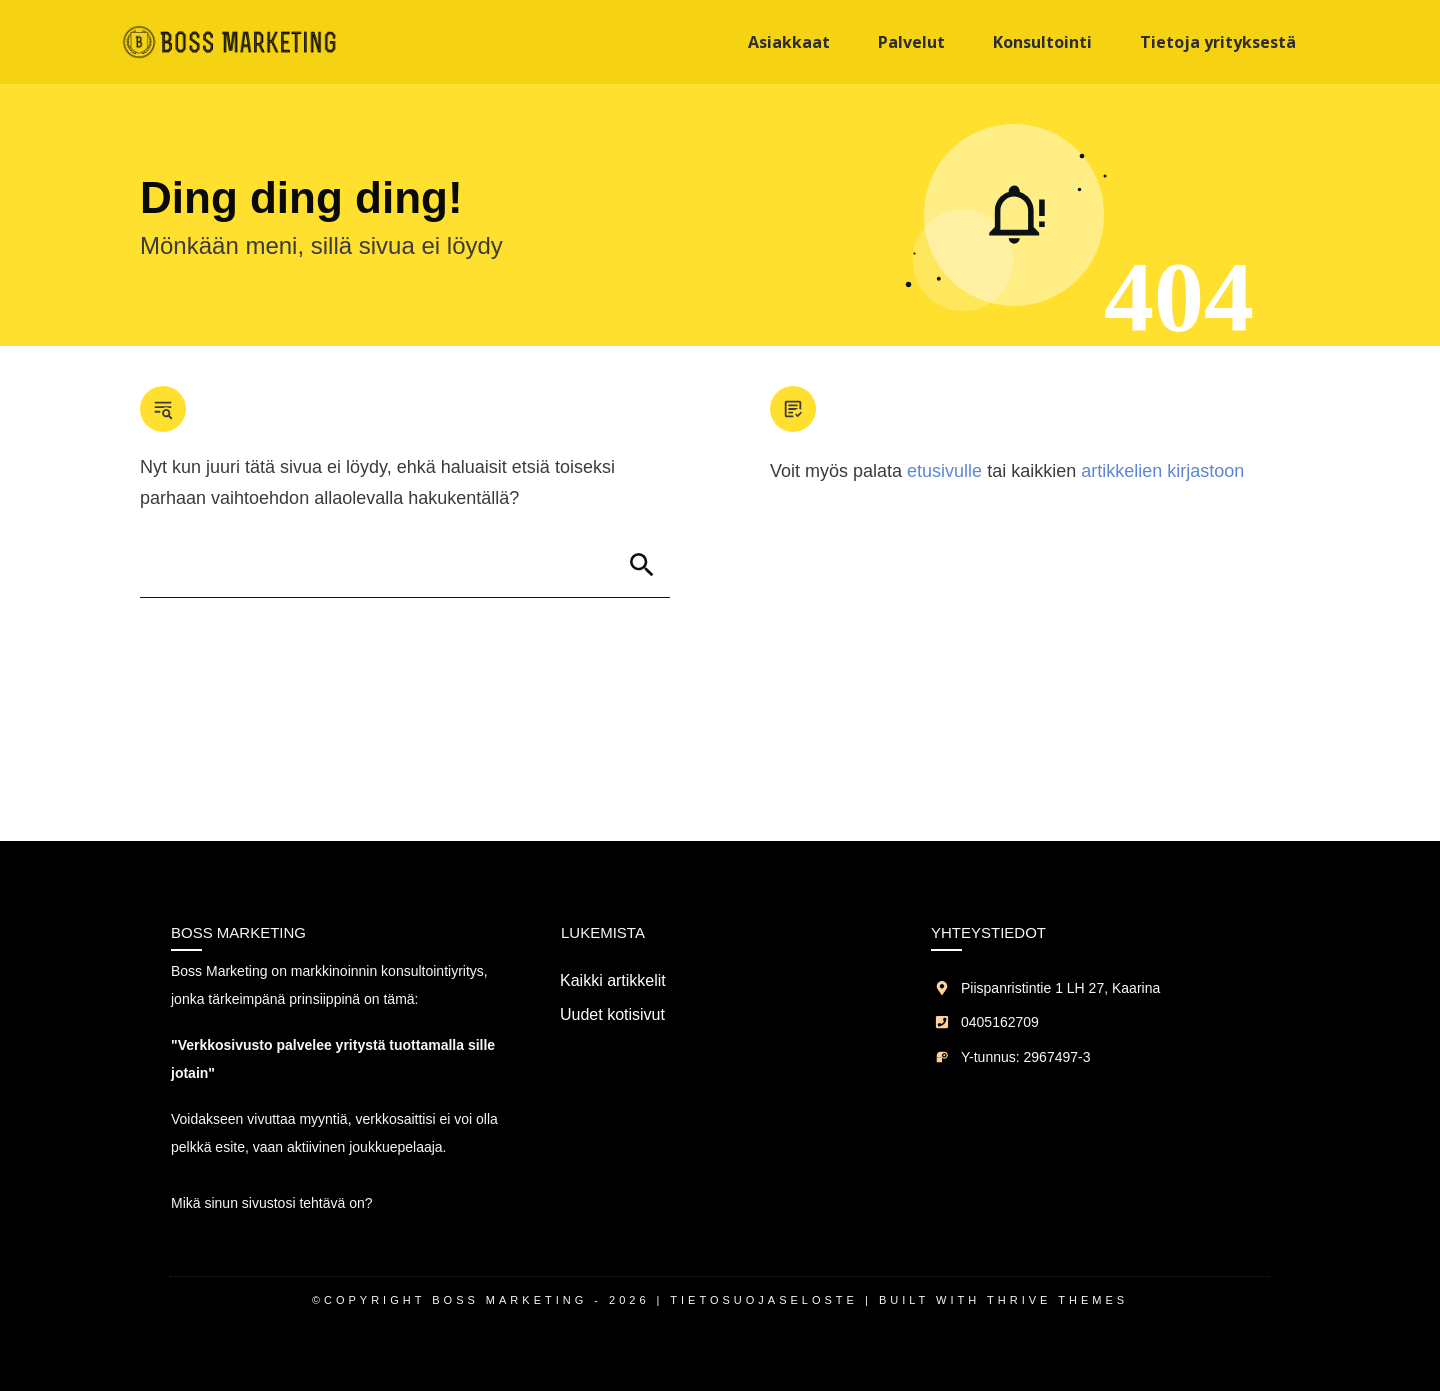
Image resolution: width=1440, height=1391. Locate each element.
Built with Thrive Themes (1003, 1300)
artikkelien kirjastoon (1162, 471)
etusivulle (944, 471)
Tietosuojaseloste (764, 1300)
